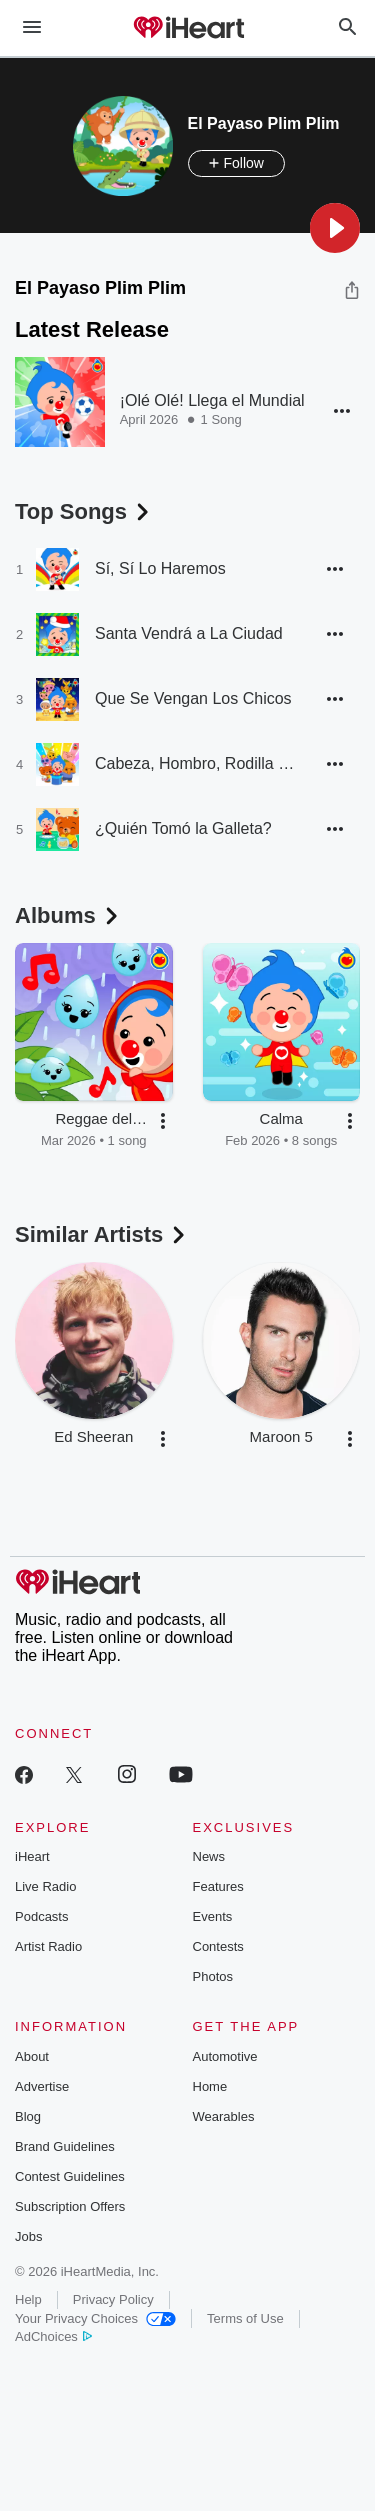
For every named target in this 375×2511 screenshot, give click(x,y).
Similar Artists (102, 1234)
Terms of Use (245, 2318)
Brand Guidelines (65, 2146)
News (209, 1856)
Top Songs (84, 511)
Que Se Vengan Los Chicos (193, 698)
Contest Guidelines (70, 2176)
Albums (68, 915)
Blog (28, 2116)
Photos (213, 1976)
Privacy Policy (113, 2299)
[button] (335, 228)
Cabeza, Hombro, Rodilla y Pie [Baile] (195, 763)
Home (210, 2086)
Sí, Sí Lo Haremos (160, 568)
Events (213, 1916)
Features (218, 1886)
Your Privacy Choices (95, 2318)
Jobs (28, 2236)
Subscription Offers (70, 2206)
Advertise (42, 2086)
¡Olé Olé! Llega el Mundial (212, 400)
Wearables (224, 2116)
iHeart (32, 1856)
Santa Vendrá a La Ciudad (189, 633)
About (32, 2056)
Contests (218, 1946)
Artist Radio (48, 1946)
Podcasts (41, 1916)
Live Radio (45, 1886)
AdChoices (53, 2336)
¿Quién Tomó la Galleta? (183, 828)
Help (28, 2299)
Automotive (225, 2056)
